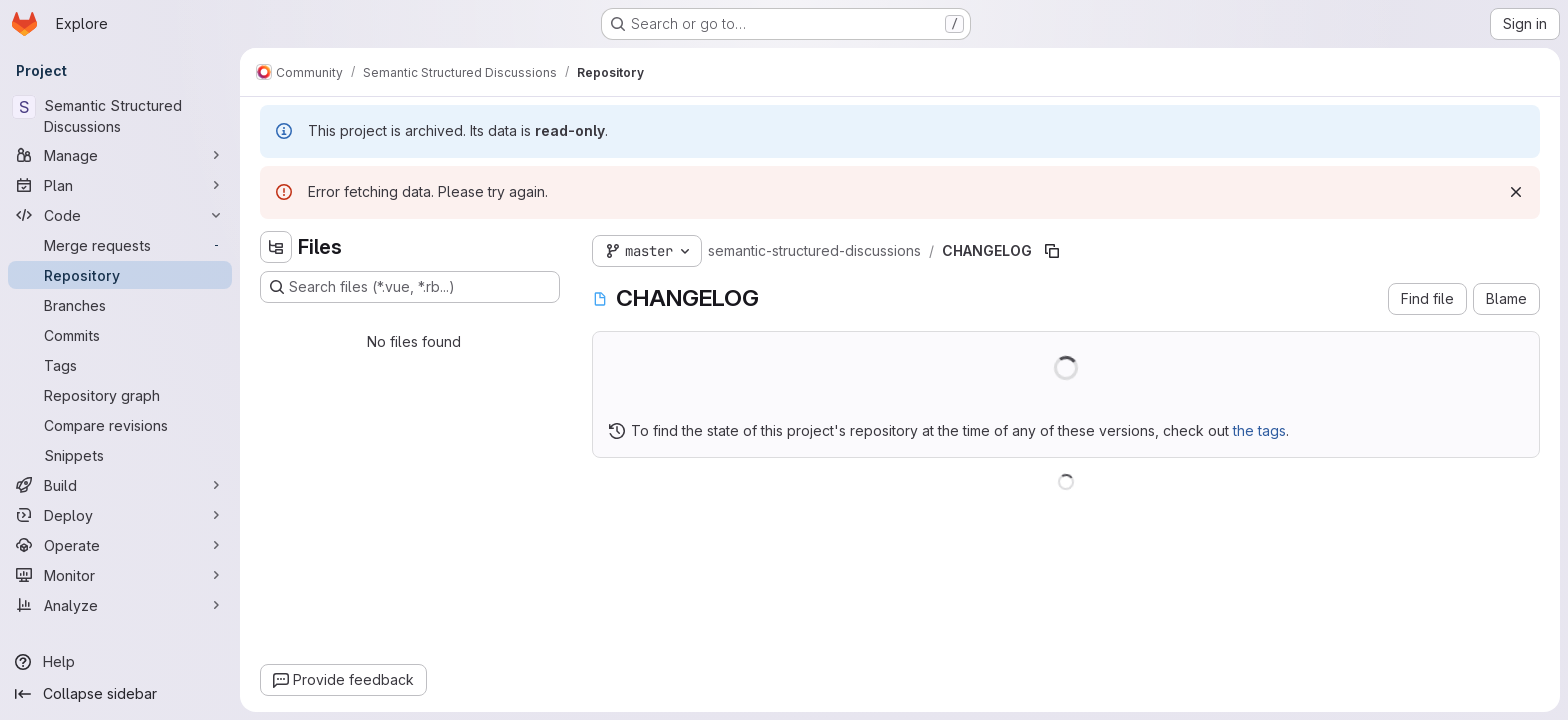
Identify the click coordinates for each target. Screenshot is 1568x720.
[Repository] (120, 275)
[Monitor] (120, 575)
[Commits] (120, 335)
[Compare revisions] (120, 425)
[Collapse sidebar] (120, 694)
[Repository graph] (120, 395)
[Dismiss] (1516, 192)
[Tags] (120, 365)
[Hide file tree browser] (276, 247)
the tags (1259, 430)
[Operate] (120, 545)
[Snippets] (120, 455)
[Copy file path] (1052, 251)
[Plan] (120, 185)
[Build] (120, 485)
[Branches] (120, 305)
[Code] (120, 215)
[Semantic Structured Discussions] (120, 116)
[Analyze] (120, 605)
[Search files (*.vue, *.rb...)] (410, 287)
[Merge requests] (120, 245)
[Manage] (120, 155)
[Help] (120, 662)
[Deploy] (120, 515)
